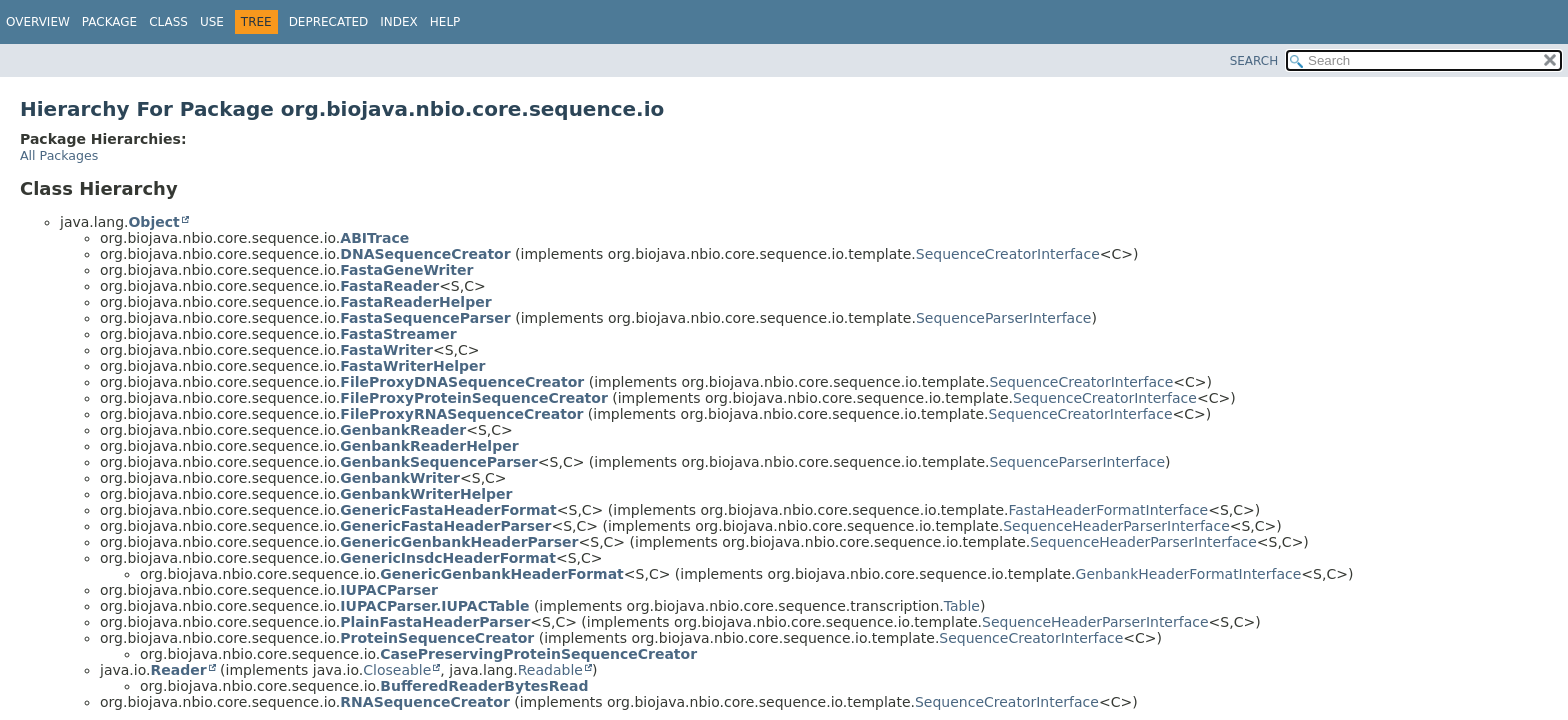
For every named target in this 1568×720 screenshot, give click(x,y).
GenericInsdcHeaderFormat (448, 558)
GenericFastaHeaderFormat (448, 510)
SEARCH (1254, 61)
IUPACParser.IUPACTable (434, 606)
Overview (38, 22)
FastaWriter (386, 350)
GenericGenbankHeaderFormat (501, 574)
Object (153, 222)
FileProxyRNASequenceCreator (461, 414)
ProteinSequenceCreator (437, 638)
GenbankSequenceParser (439, 462)
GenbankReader (403, 430)
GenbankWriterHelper (426, 494)
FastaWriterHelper (412, 366)
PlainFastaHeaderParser (435, 622)
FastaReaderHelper (415, 302)
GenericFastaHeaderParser (445, 526)
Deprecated (329, 22)
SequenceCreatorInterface (1008, 254)
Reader (178, 670)
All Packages (59, 155)
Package (109, 22)
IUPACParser (389, 590)
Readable (550, 670)
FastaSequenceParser (425, 318)
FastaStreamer (398, 334)
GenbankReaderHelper (429, 446)
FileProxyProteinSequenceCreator (474, 398)
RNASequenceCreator (425, 702)
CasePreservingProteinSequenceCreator (538, 654)
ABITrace (374, 238)
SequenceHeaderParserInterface (1116, 526)
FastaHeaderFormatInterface (1109, 510)
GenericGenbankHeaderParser (459, 542)
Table (962, 606)
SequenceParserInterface (1004, 318)
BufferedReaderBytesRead (484, 686)
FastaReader (389, 286)
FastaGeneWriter (406, 270)
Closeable (397, 670)
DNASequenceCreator (425, 254)
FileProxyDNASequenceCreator (462, 382)
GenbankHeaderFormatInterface (1189, 574)
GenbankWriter (400, 478)
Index (399, 22)
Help (445, 22)
